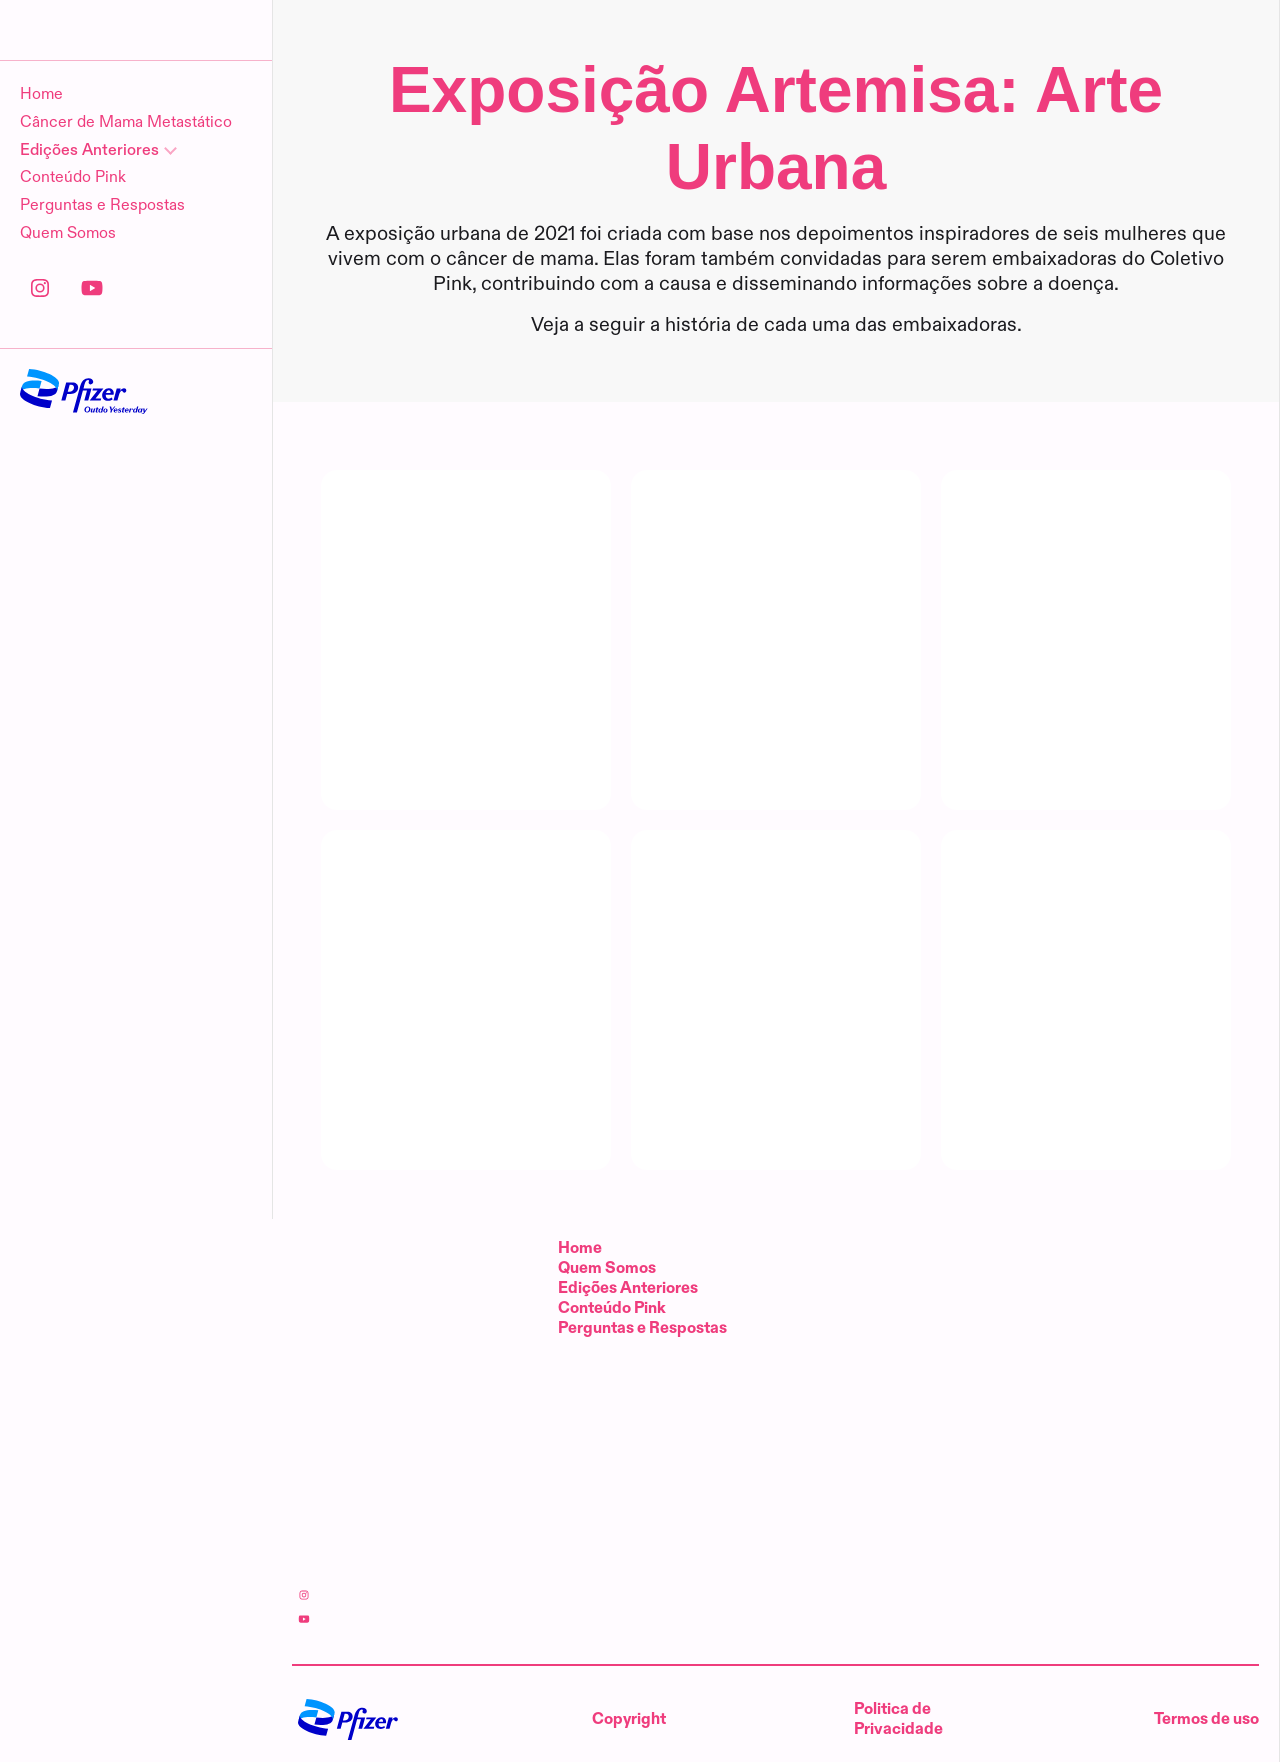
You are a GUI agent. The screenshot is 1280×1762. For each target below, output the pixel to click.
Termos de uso (1206, 1719)
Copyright (629, 1719)
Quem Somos (68, 327)
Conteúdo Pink (73, 271)
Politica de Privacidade (898, 1719)
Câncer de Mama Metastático (126, 216)
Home (41, 188)
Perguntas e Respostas (102, 299)
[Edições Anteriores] (136, 244)
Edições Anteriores (628, 1288)
